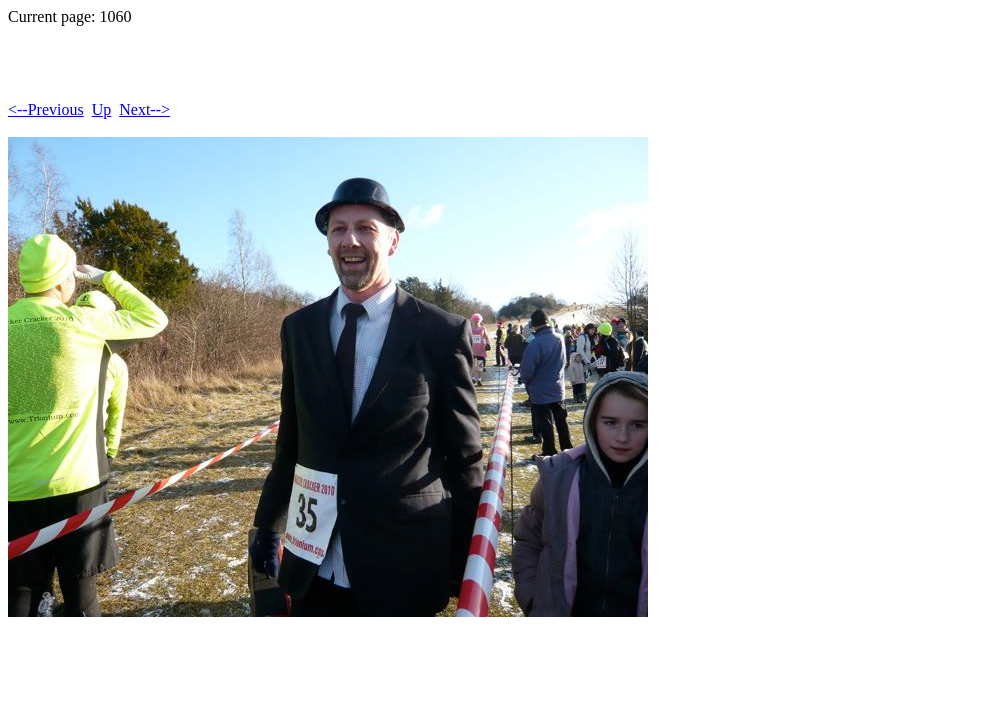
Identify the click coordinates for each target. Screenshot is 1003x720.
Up (102, 109)
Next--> (144, 109)
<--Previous (46, 109)
